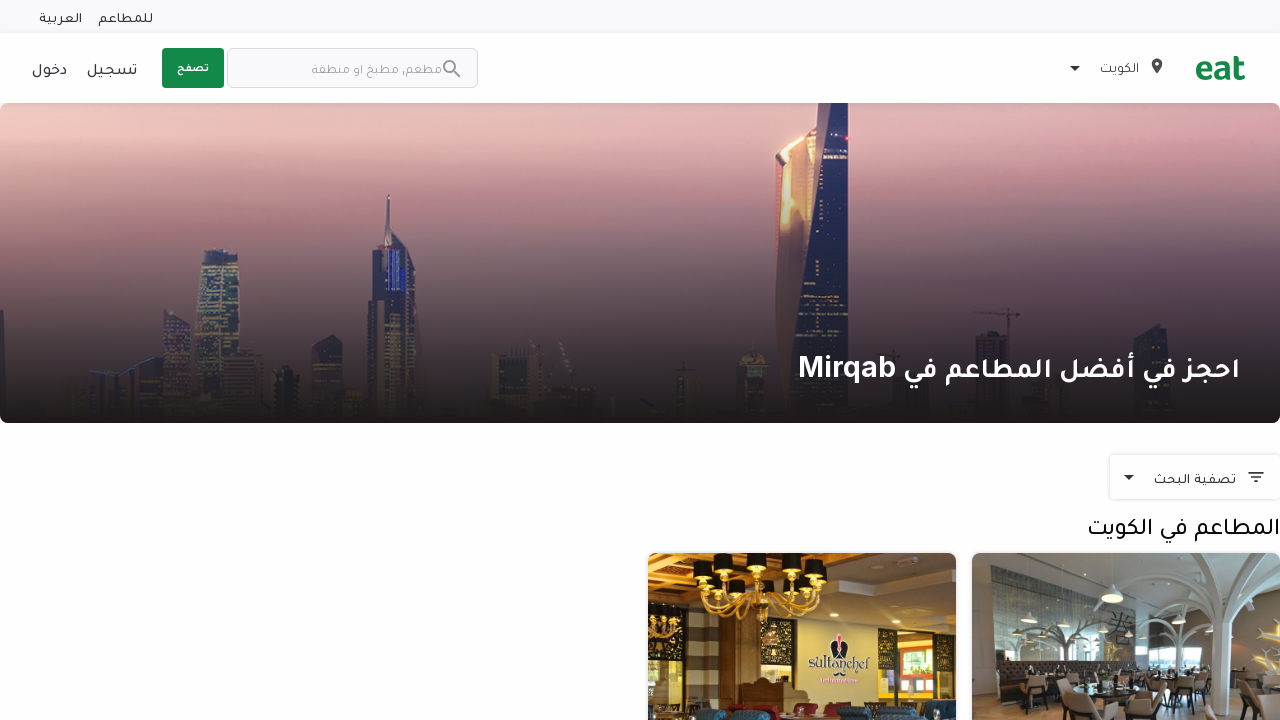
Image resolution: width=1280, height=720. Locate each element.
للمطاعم (125, 16)
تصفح (193, 67)
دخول (49, 68)
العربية (60, 16)
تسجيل (112, 68)
